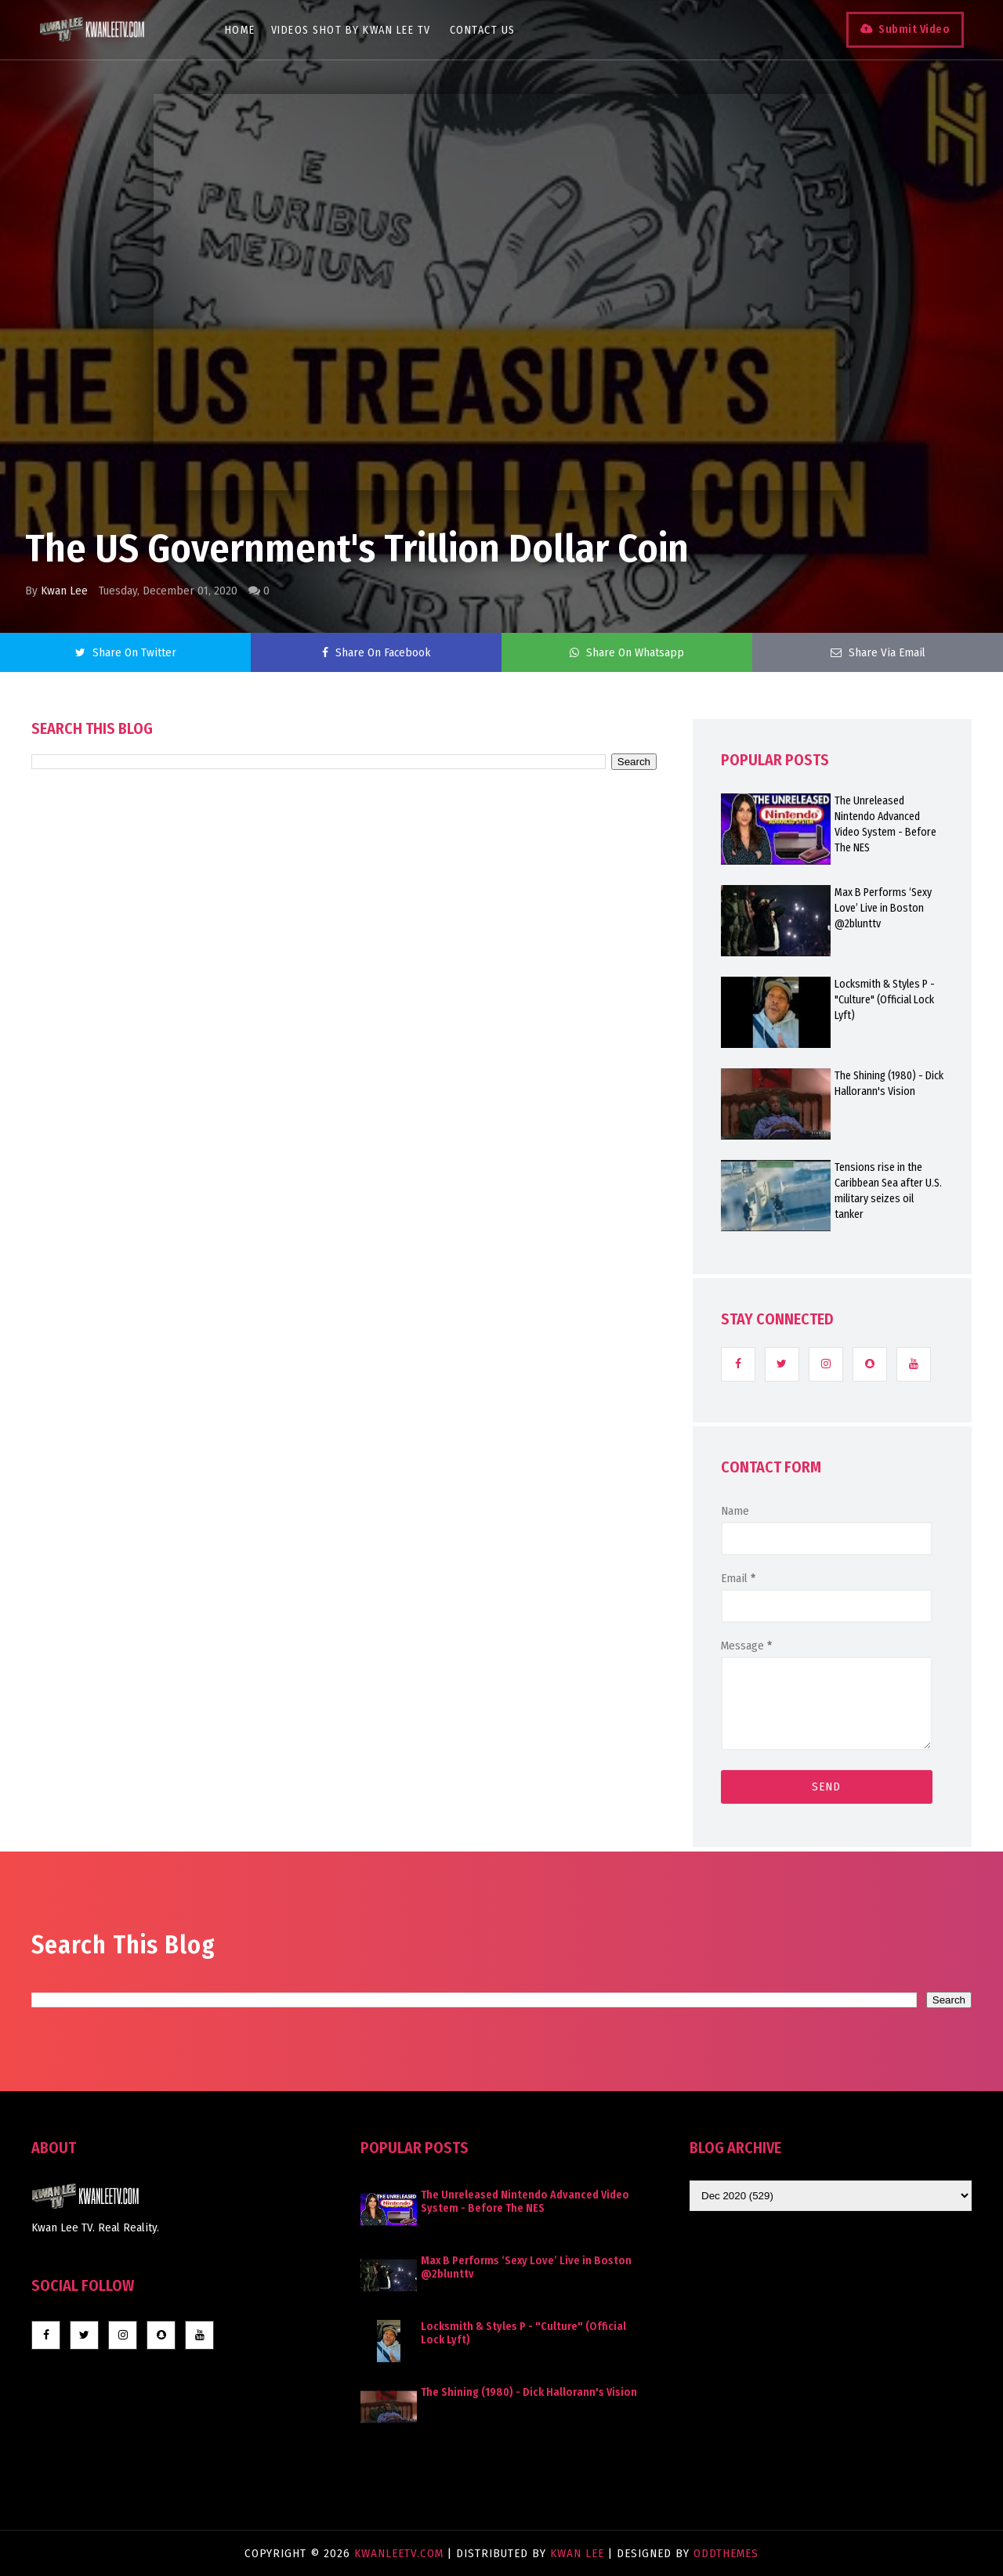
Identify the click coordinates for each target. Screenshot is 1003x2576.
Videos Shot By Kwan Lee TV (351, 30)
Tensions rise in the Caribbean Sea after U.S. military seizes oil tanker (888, 1191)
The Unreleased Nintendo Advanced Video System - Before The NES (885, 824)
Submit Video (914, 29)
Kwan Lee (64, 590)
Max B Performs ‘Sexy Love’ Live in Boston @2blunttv (883, 908)
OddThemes (726, 2553)
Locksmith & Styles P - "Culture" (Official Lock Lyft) (885, 999)
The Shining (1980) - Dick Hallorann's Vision (889, 1083)
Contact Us (483, 30)
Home (240, 30)
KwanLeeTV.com (400, 2553)
